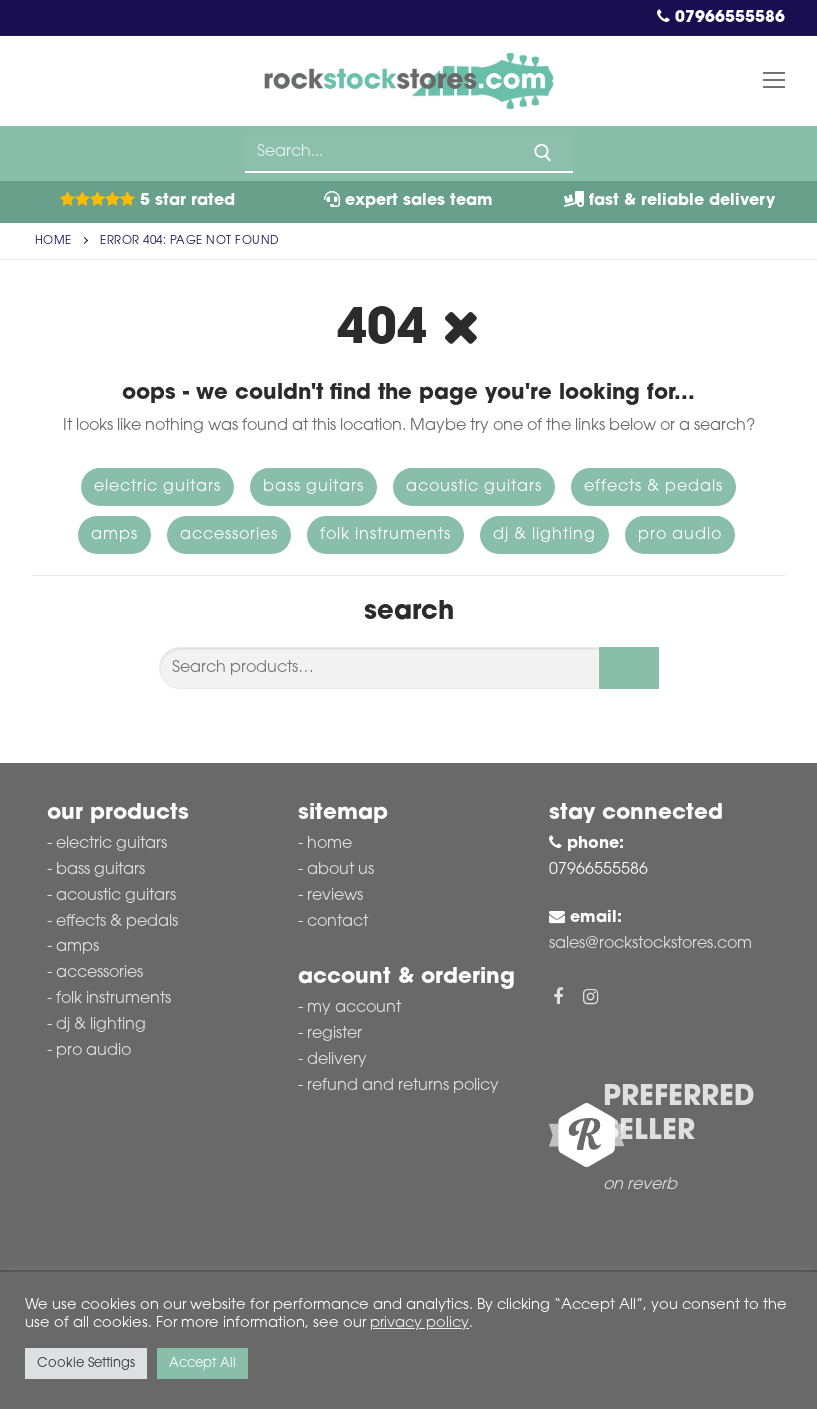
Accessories (229, 535)
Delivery (337, 1060)
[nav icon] (774, 81)
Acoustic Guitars (474, 487)
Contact (337, 922)
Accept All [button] (202, 1363)
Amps (114, 535)
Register (334, 1034)
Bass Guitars (313, 487)
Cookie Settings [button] (86, 1363)
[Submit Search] (543, 153)
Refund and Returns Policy (403, 1086)
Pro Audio (680, 535)
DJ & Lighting (544, 535)
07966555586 (721, 18)
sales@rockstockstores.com (650, 944)
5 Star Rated (147, 201)
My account (354, 1008)
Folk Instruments (385, 535)
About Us (340, 870)
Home (53, 241)
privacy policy (419, 1323)
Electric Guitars (157, 487)
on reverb (640, 1185)
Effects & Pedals (653, 487)
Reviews (335, 896)
